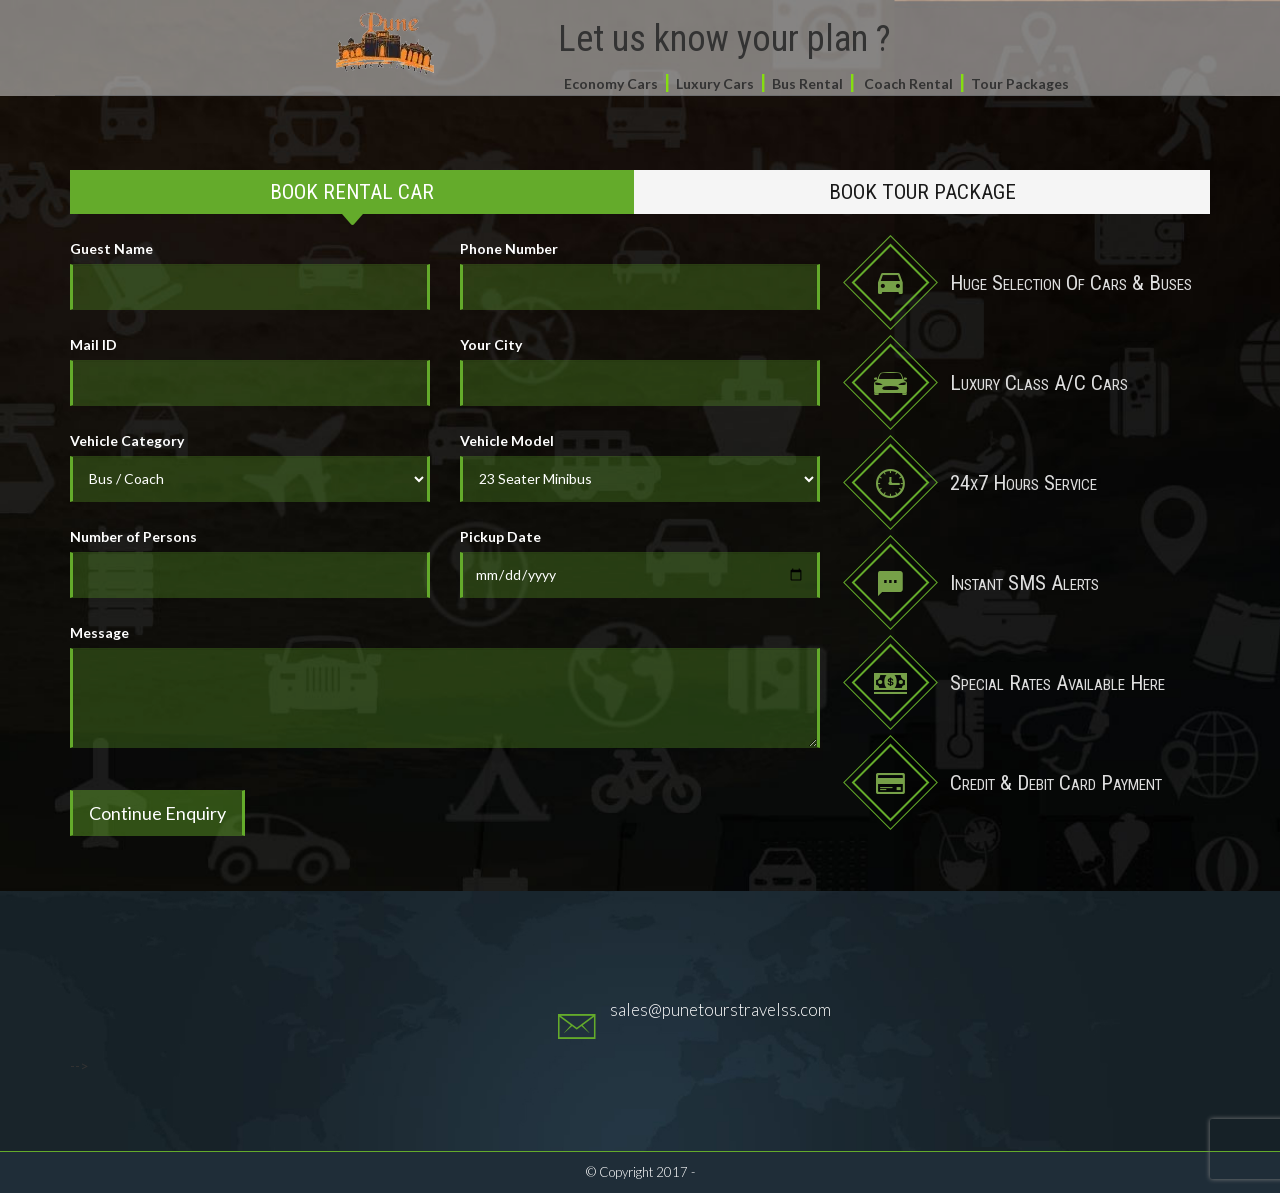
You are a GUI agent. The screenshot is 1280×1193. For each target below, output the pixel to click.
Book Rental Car (352, 192)
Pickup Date (500, 536)
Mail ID (93, 344)
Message (99, 632)
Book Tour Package (922, 192)
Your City (491, 344)
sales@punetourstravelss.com (720, 1009)
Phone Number (509, 248)
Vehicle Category (127, 440)
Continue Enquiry (157, 813)
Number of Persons (133, 536)
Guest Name (111, 248)
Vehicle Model (507, 440)
